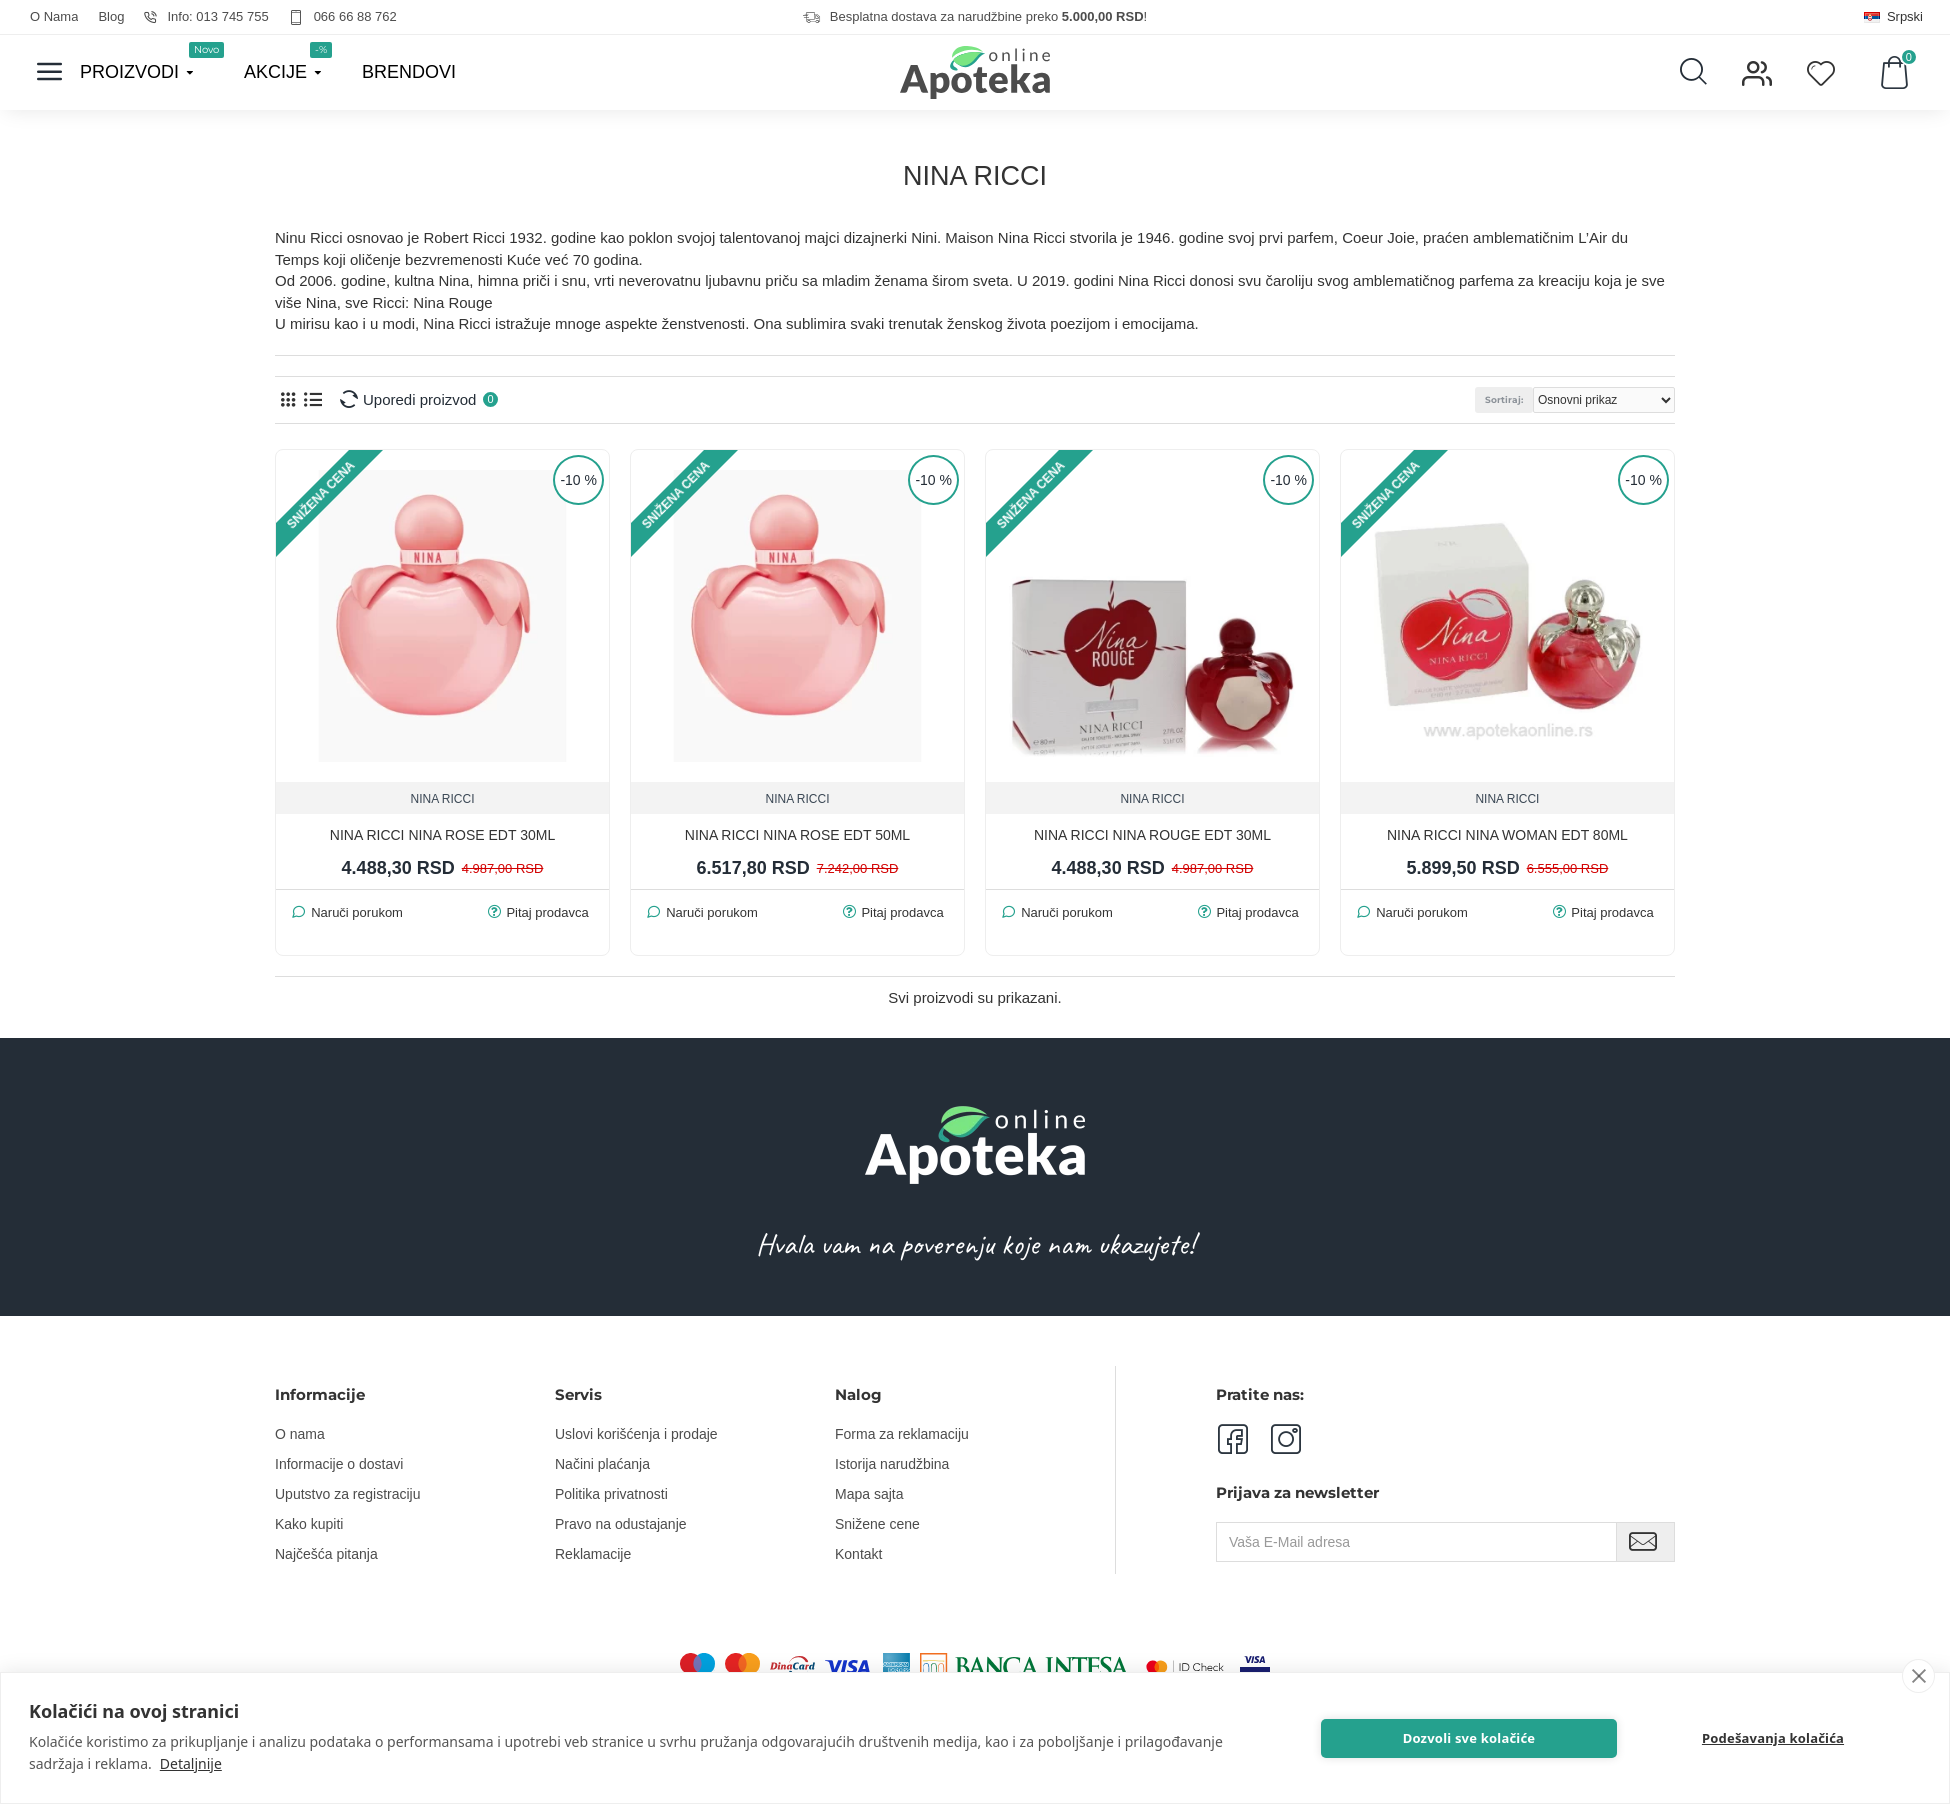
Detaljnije (191, 1763)
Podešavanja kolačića (1773, 1738)
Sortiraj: (1504, 399)
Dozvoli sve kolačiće (1469, 1738)
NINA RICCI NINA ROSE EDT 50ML (797, 835)
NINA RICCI (442, 799)
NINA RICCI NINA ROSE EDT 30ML (442, 835)
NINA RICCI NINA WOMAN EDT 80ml (1507, 835)
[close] (1918, 1676)
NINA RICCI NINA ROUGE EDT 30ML (1152, 835)
